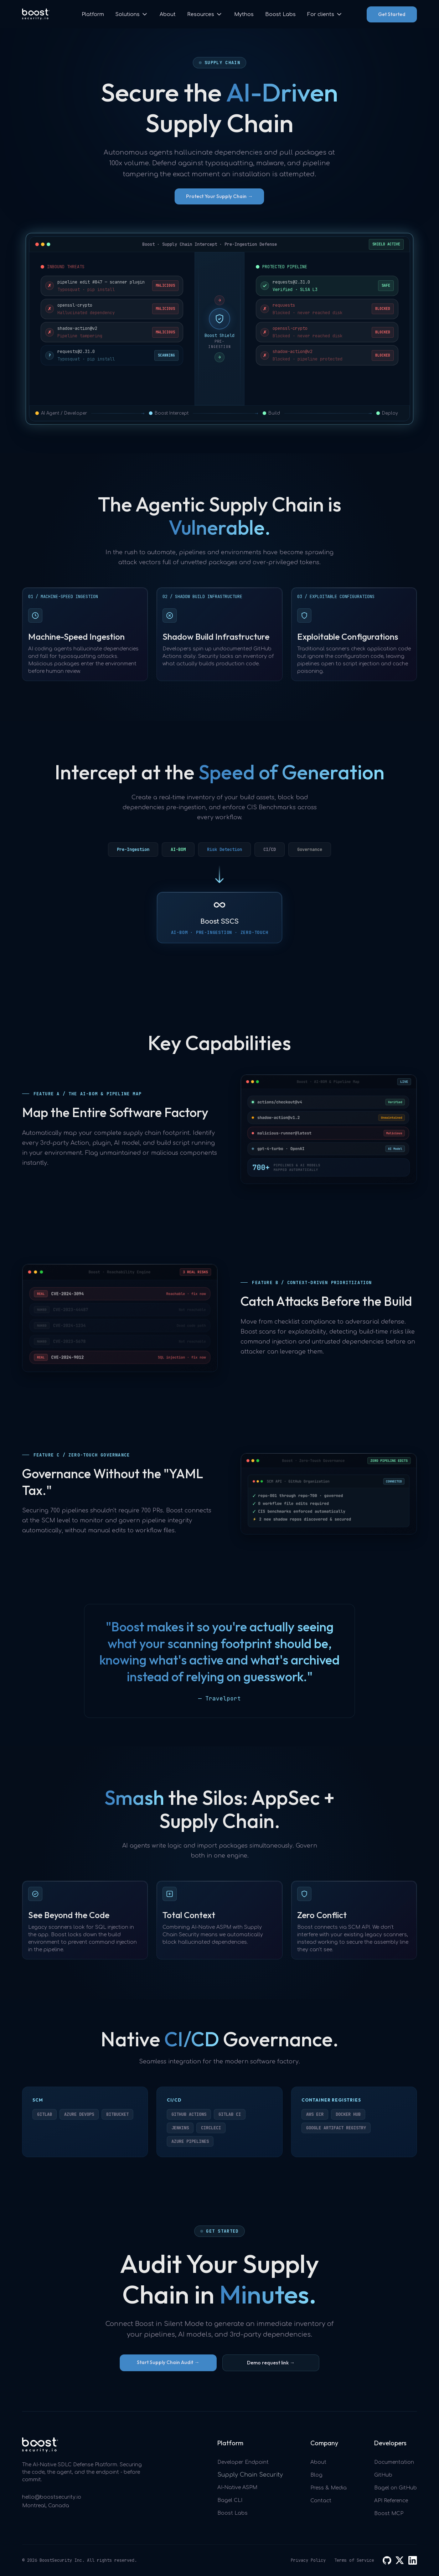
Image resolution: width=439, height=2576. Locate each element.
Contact (320, 2500)
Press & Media (328, 2488)
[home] (36, 14)
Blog (316, 2475)
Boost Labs (280, 14)
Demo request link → (271, 2362)
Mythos (244, 14)
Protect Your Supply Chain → (219, 196)
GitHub (383, 2475)
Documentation (394, 2462)
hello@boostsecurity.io (51, 2497)
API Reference (391, 2500)
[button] (132, 14)
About (168, 14)
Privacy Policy (308, 2560)
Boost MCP (388, 2513)
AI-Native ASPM (237, 2487)
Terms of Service (354, 2560)
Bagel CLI (229, 2500)
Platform (93, 14)
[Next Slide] (405, 1659)
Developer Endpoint (243, 2462)
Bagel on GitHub (395, 2488)
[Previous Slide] (33, 1659)
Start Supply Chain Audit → (168, 2362)
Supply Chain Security (250, 2475)
